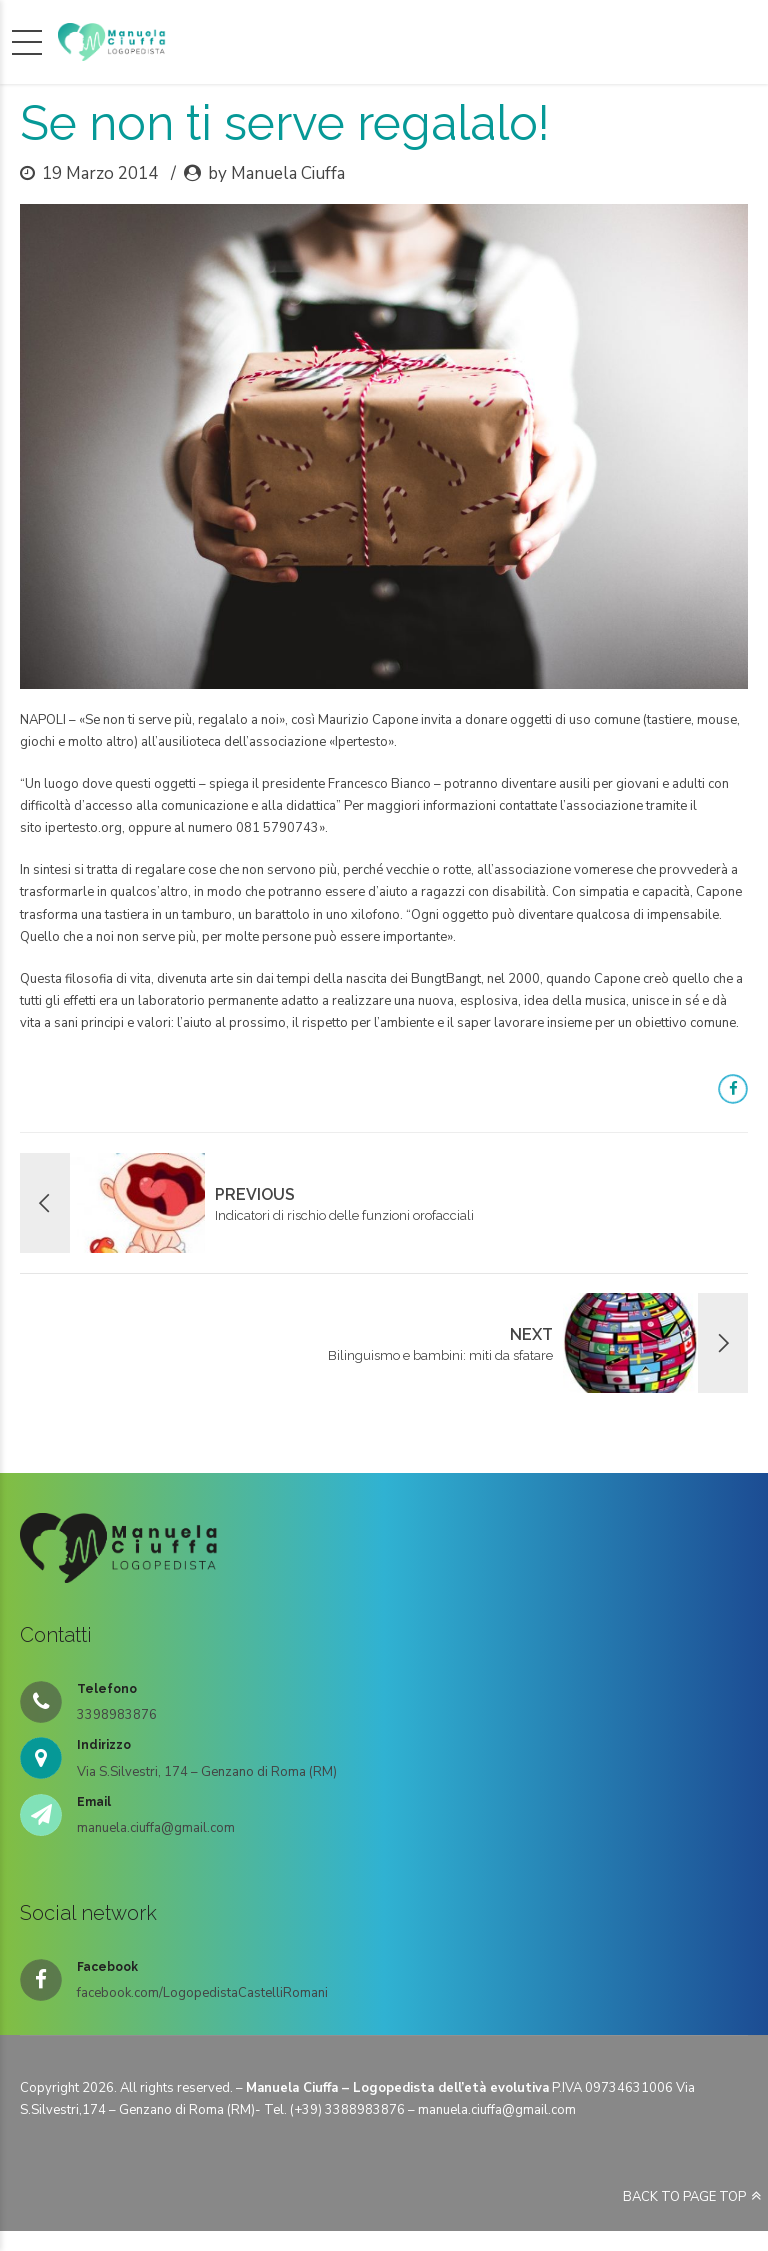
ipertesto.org (83, 828)
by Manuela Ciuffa (276, 173)
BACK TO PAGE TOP (684, 2197)
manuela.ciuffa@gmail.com (497, 2110)
